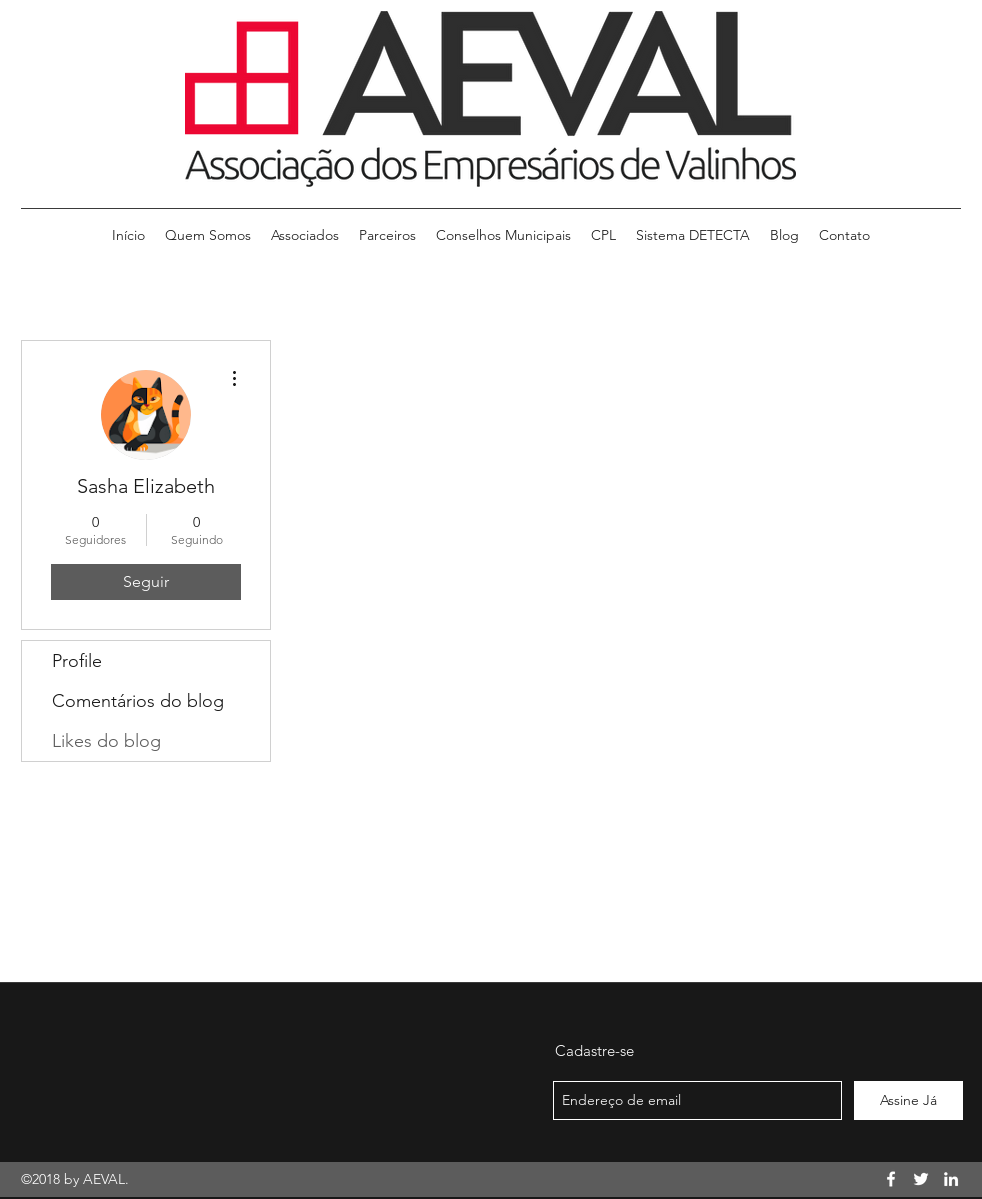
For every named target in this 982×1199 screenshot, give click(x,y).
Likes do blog (106, 741)
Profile (77, 661)
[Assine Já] (908, 1100)
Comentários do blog (138, 701)
